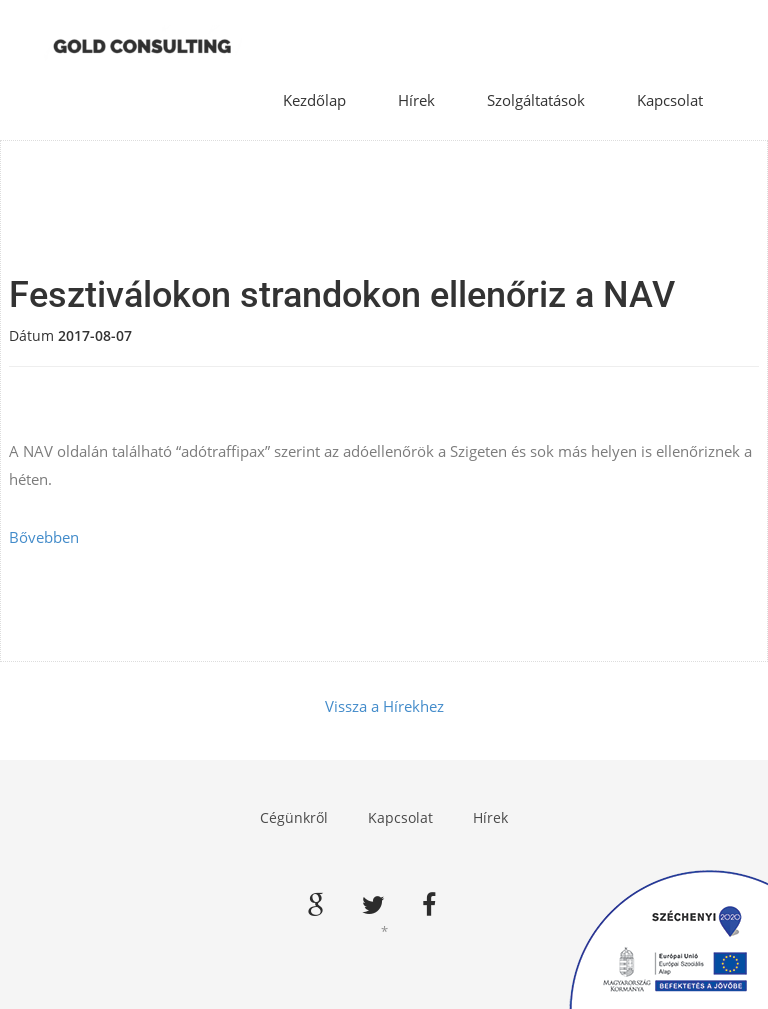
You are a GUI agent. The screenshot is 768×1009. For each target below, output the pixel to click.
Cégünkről (294, 817)
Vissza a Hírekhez (384, 706)
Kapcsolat (670, 100)
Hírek (416, 100)
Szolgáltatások (536, 100)
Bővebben (44, 537)
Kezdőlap (314, 100)
